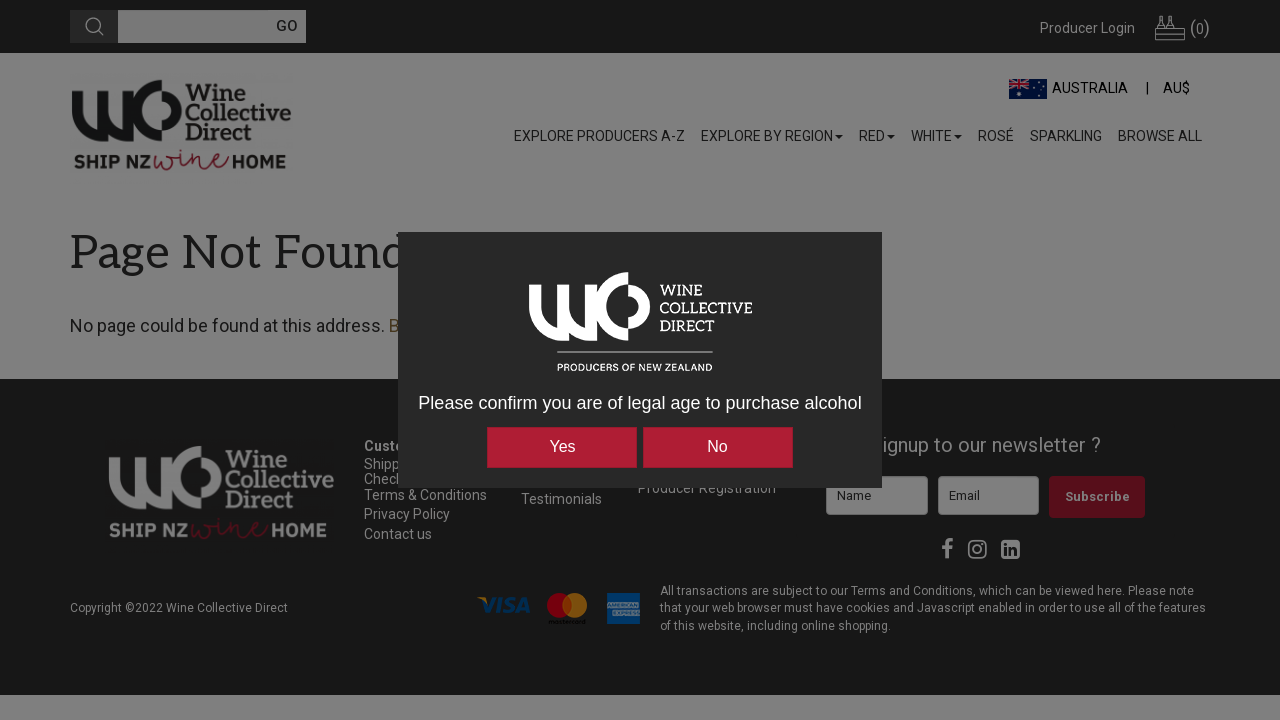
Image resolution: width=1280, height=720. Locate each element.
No (717, 446)
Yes (562, 446)
